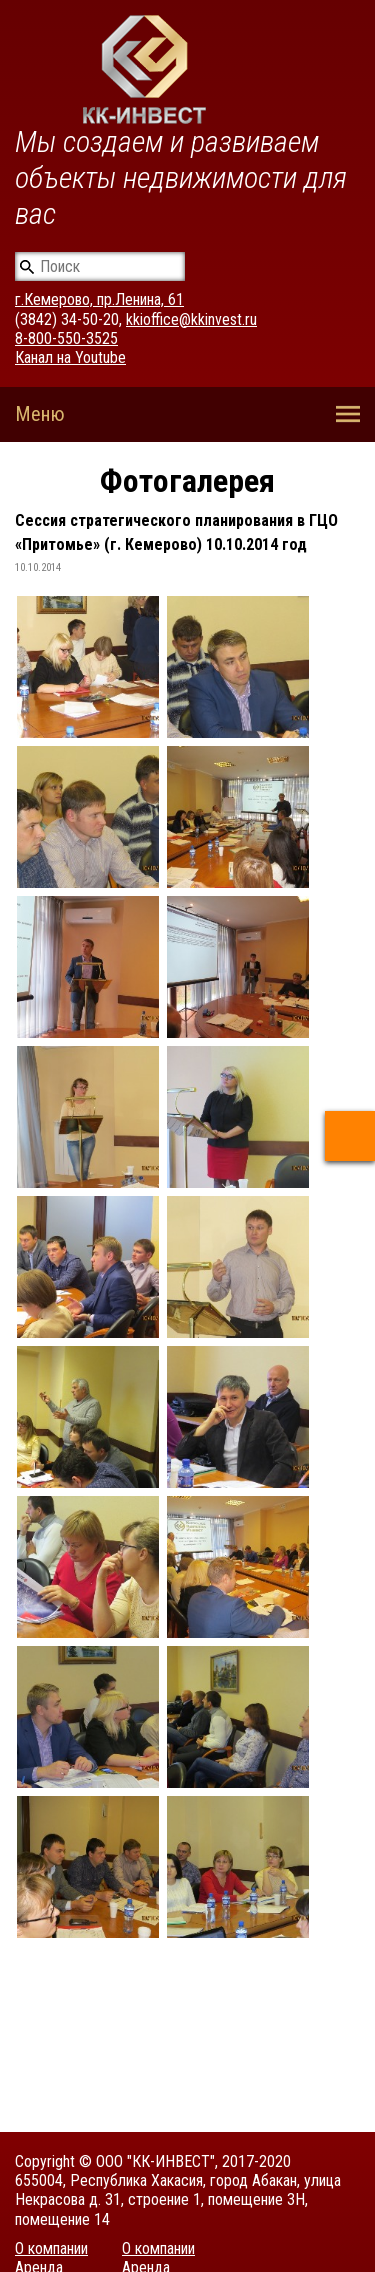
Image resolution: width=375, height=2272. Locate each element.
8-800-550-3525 (66, 338)
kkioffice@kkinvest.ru (191, 319)
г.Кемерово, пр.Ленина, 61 (99, 299)
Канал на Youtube (70, 357)
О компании (51, 2248)
